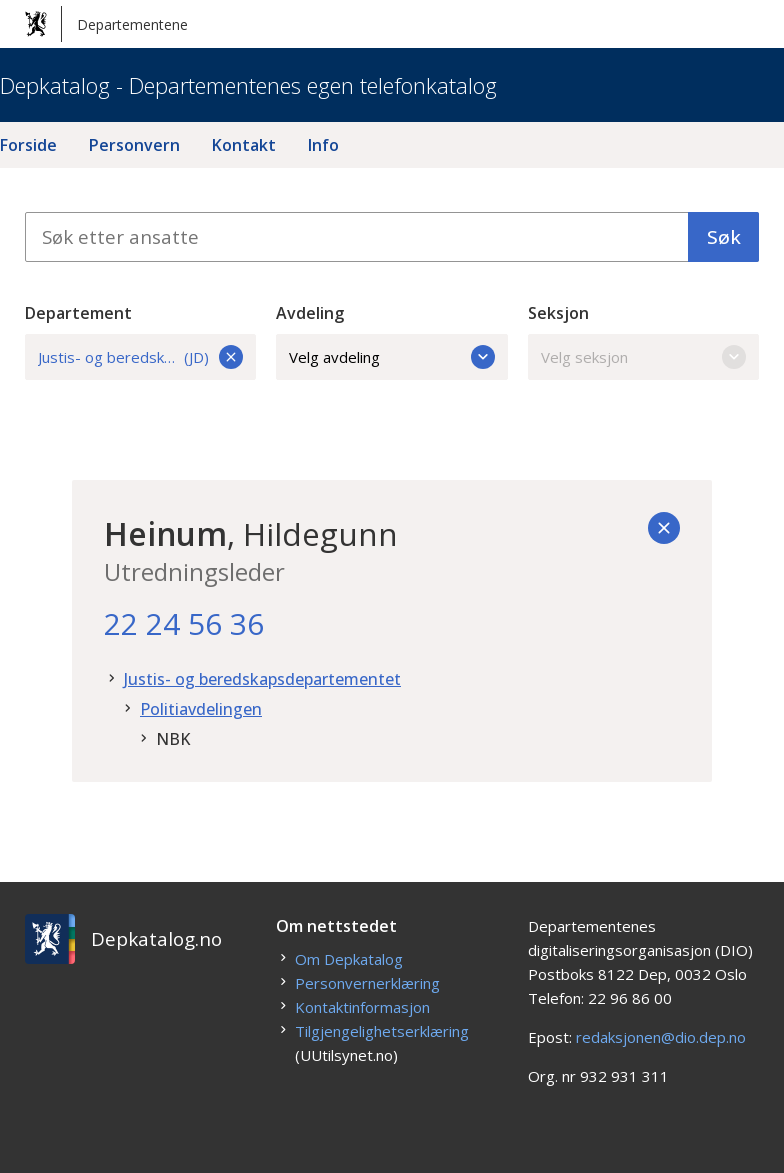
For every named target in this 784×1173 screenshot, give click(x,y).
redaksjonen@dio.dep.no (661, 1037)
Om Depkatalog (349, 959)
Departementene (106, 24)
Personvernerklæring (367, 983)
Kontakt (244, 145)
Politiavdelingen (201, 709)
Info (323, 145)
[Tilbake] (664, 528)
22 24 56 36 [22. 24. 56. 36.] (184, 623)
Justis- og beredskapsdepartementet (262, 679)
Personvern (134, 145)
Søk (724, 237)
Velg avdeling (392, 357)
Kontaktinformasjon (362, 1007)
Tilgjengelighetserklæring (382, 1031)
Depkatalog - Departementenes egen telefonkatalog (248, 85)
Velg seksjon (644, 357)
